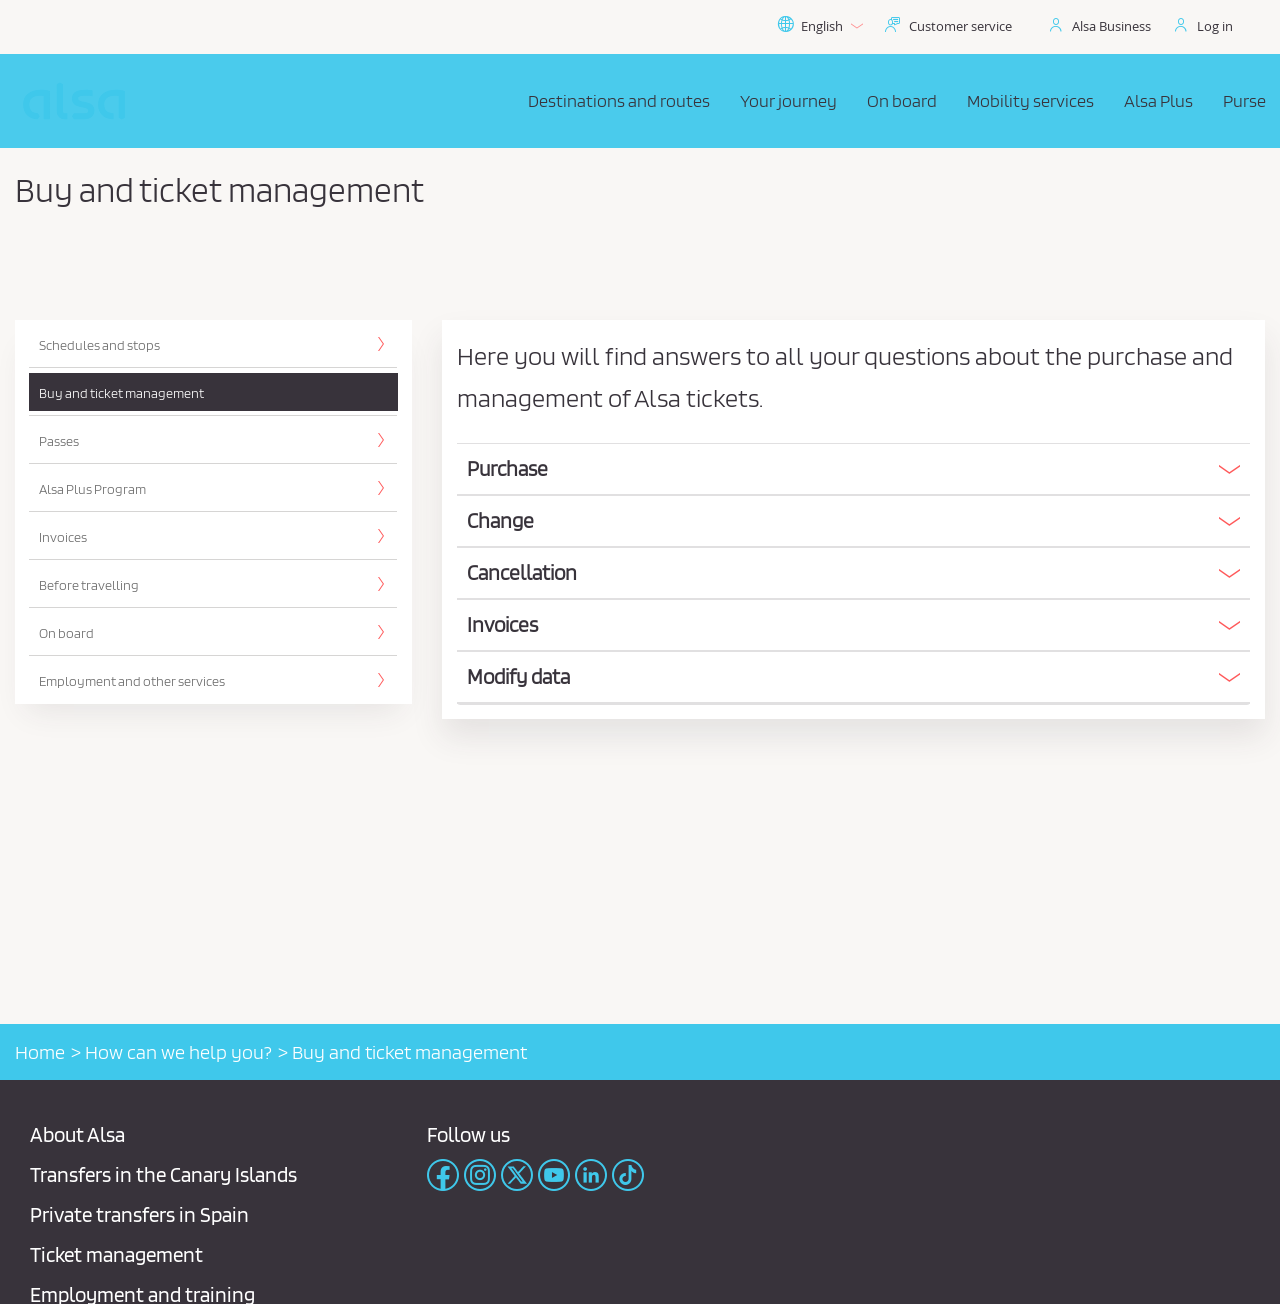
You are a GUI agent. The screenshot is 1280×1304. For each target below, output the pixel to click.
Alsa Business (1111, 26)
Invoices (63, 537)
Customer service (960, 26)
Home (40, 1052)
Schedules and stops (99, 345)
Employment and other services (132, 681)
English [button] (820, 26)
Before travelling (89, 585)
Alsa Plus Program (92, 489)
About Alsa (77, 1134)
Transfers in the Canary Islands (163, 1174)
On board (66, 633)
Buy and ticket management (121, 393)
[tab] (853, 470)
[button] (853, 469)
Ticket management (116, 1254)
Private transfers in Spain (139, 1214)
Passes (59, 441)
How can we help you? (178, 1052)
